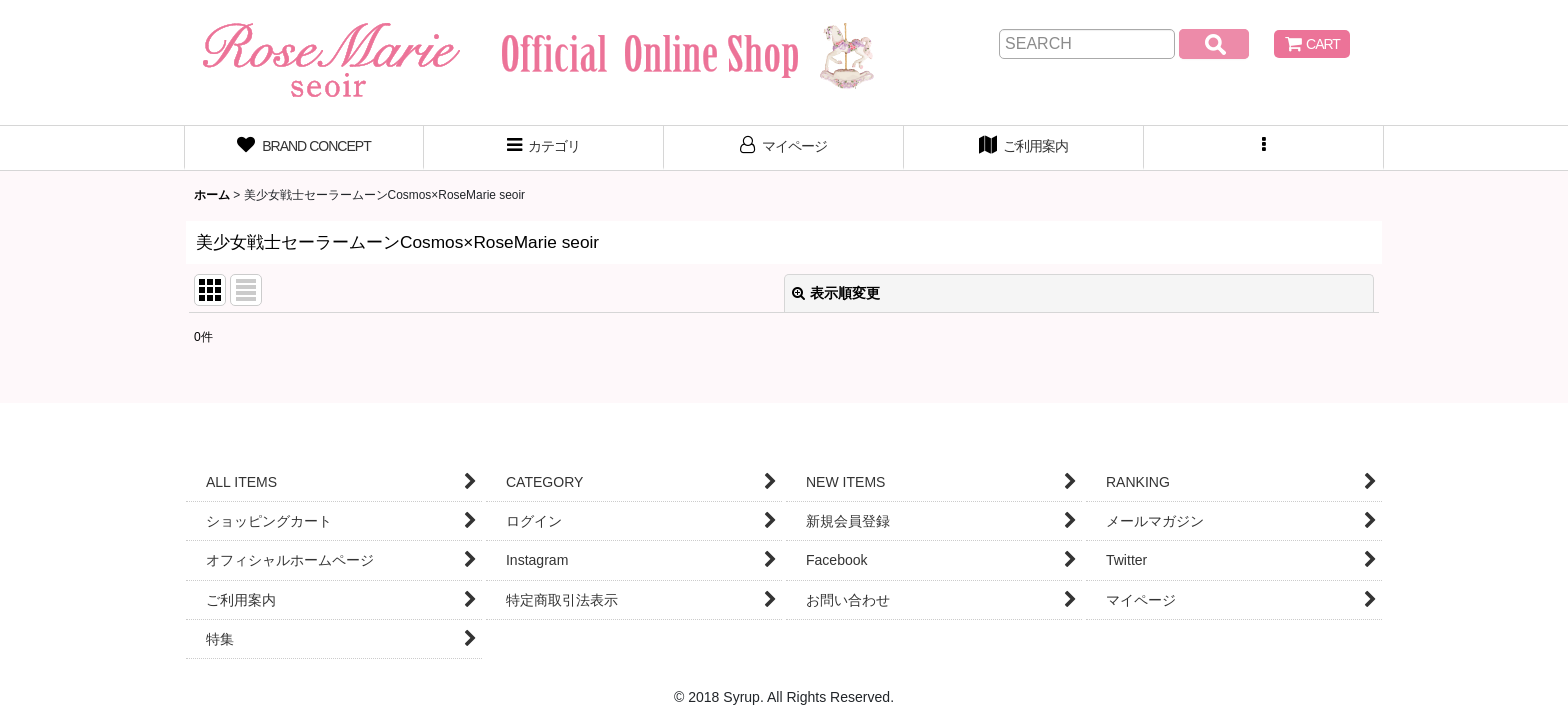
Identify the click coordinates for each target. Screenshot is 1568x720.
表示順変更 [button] (836, 293)
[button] (1264, 148)
